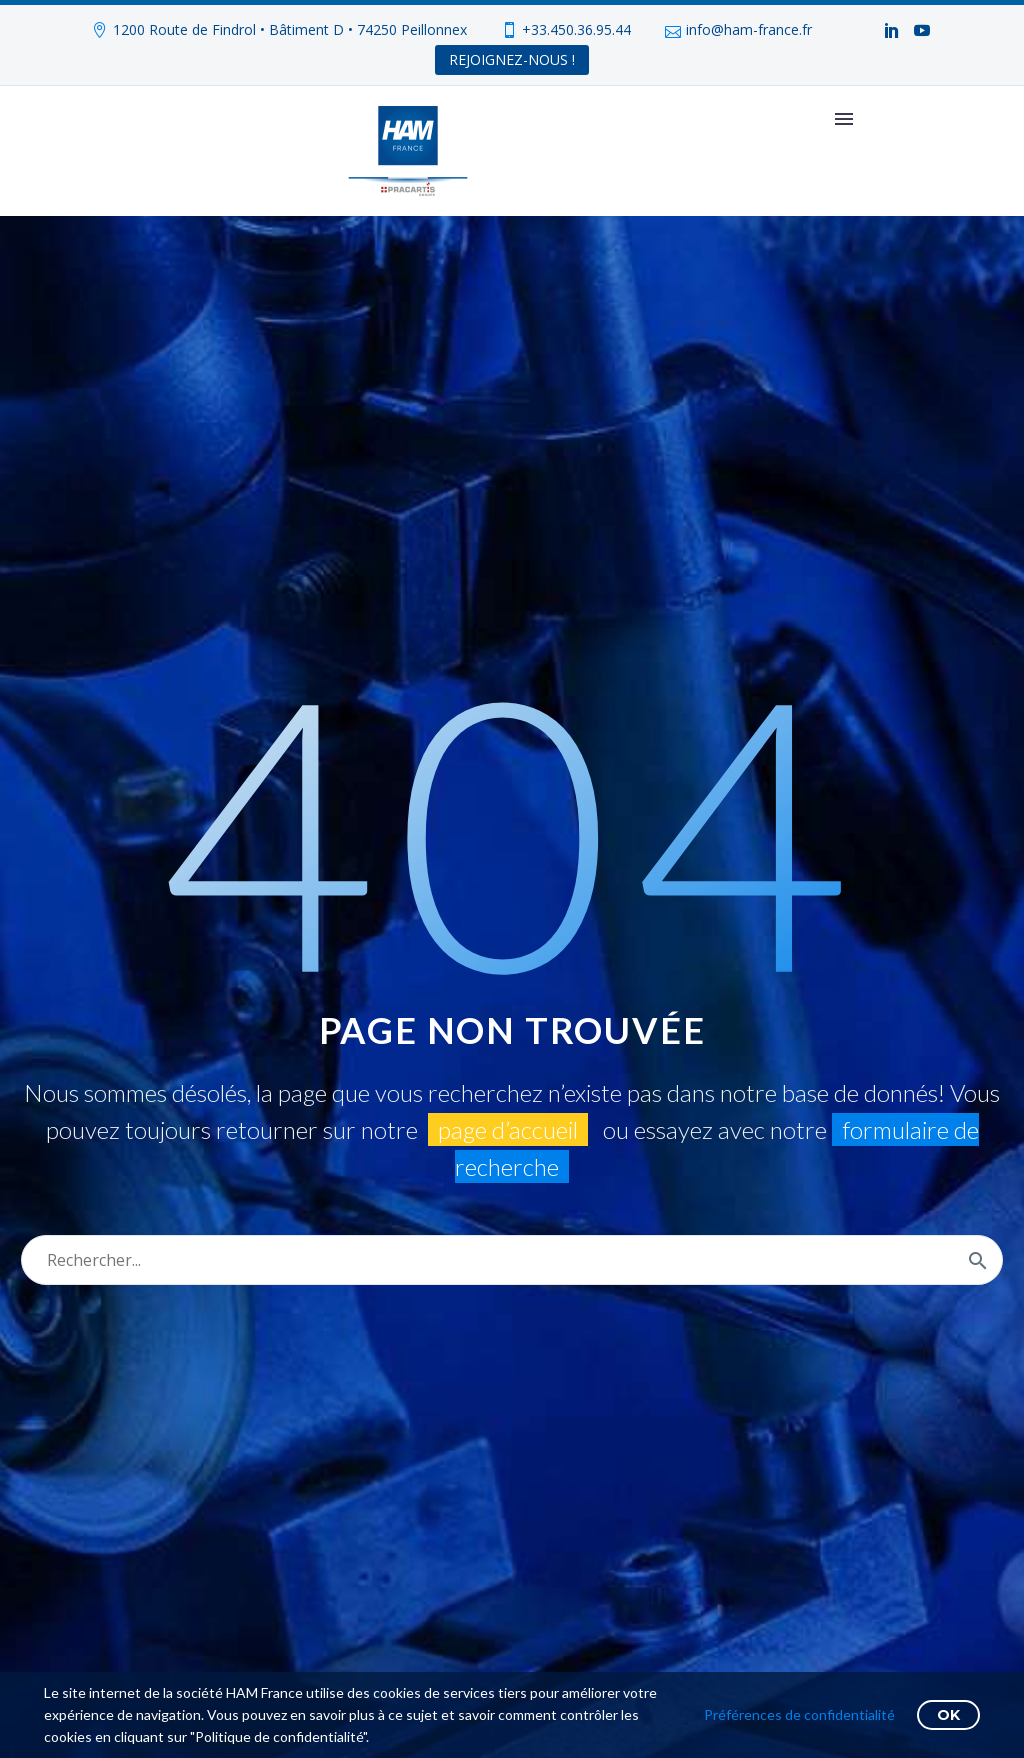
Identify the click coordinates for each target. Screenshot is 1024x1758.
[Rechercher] (512, 1260)
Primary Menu (844, 119)
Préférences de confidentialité (799, 1714)
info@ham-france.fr (749, 29)
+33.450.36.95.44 (576, 29)
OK (948, 1715)
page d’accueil (508, 1129)
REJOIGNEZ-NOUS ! (512, 59)
